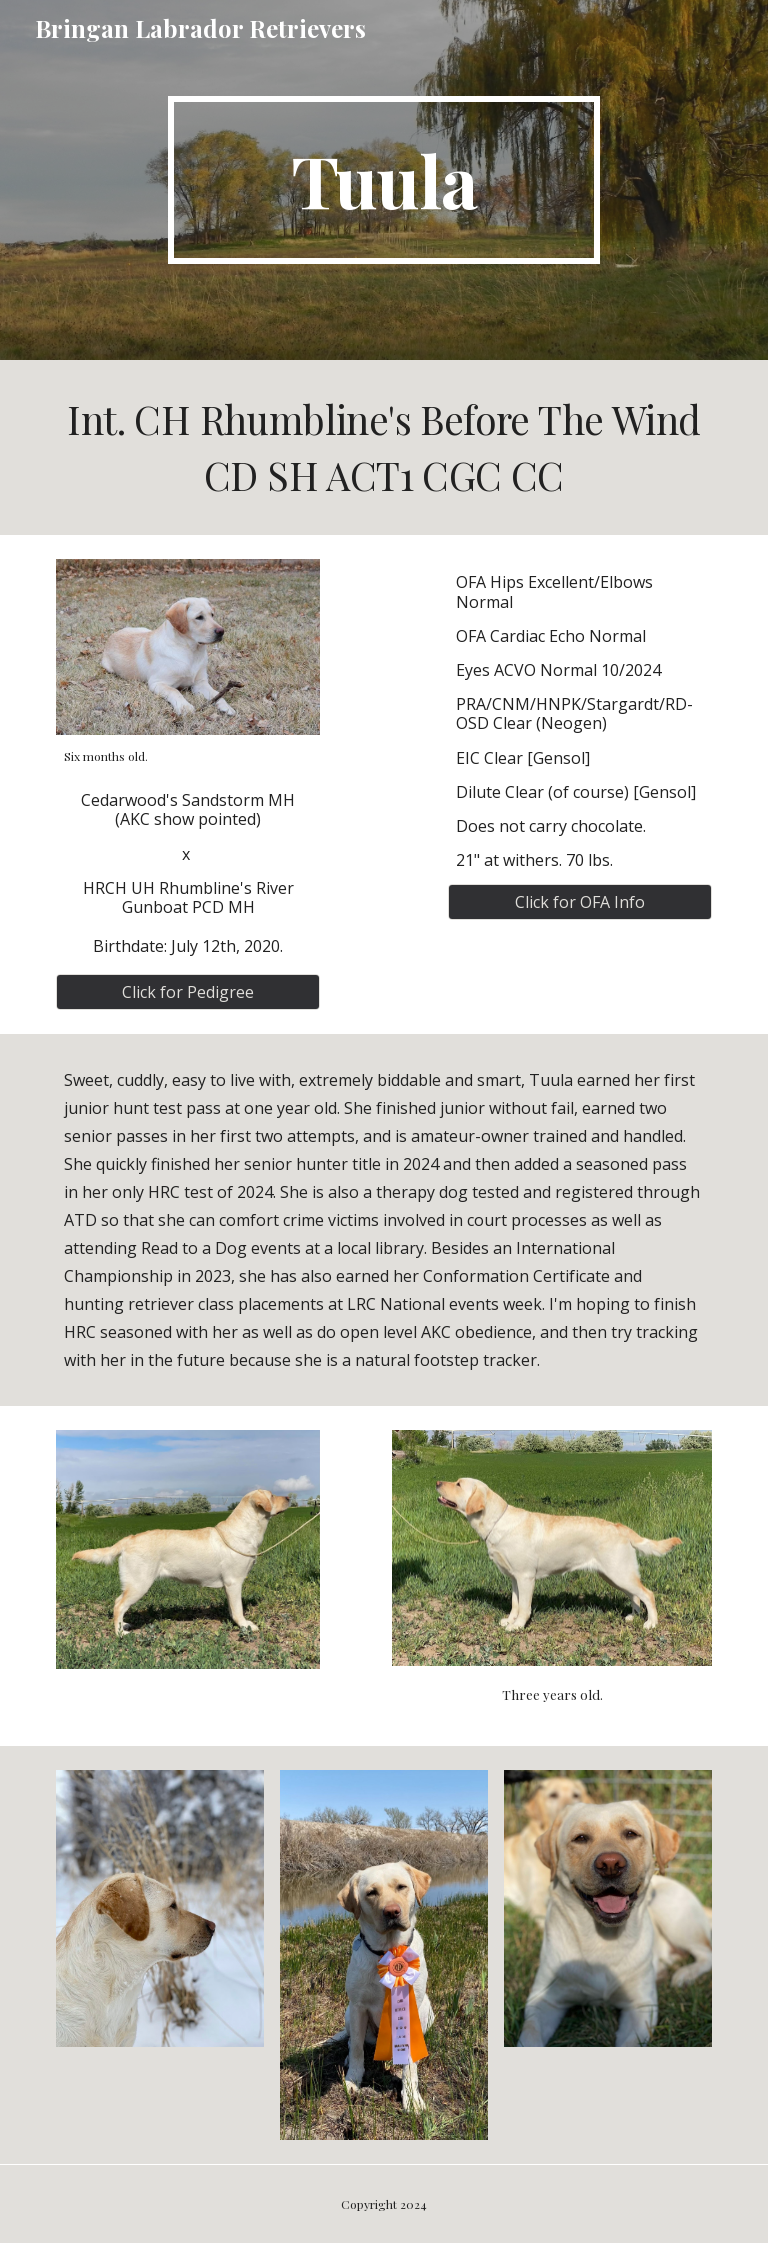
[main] (383, 180)
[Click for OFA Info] (579, 902)
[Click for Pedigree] (187, 992)
